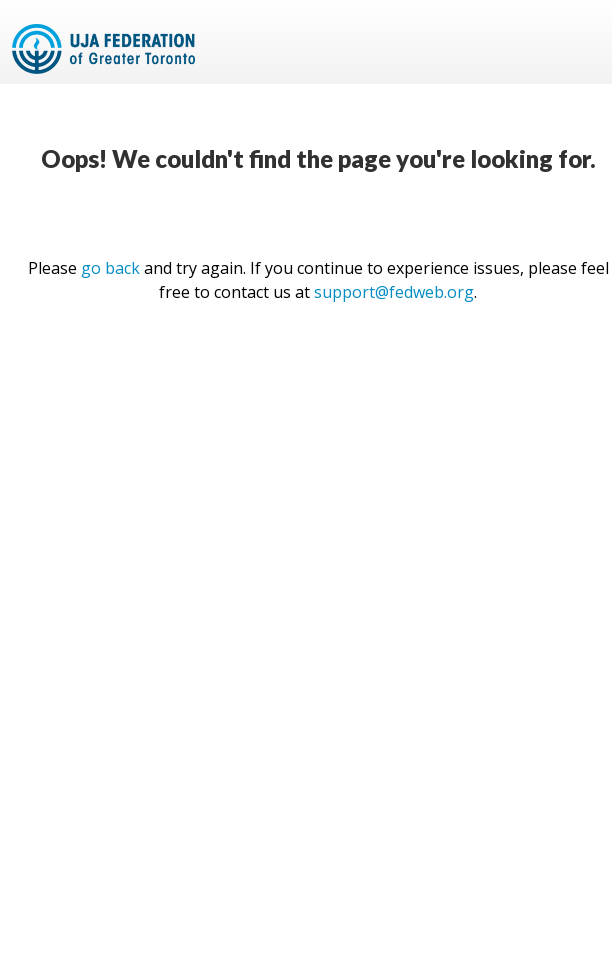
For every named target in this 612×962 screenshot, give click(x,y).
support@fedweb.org (394, 292)
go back (110, 268)
